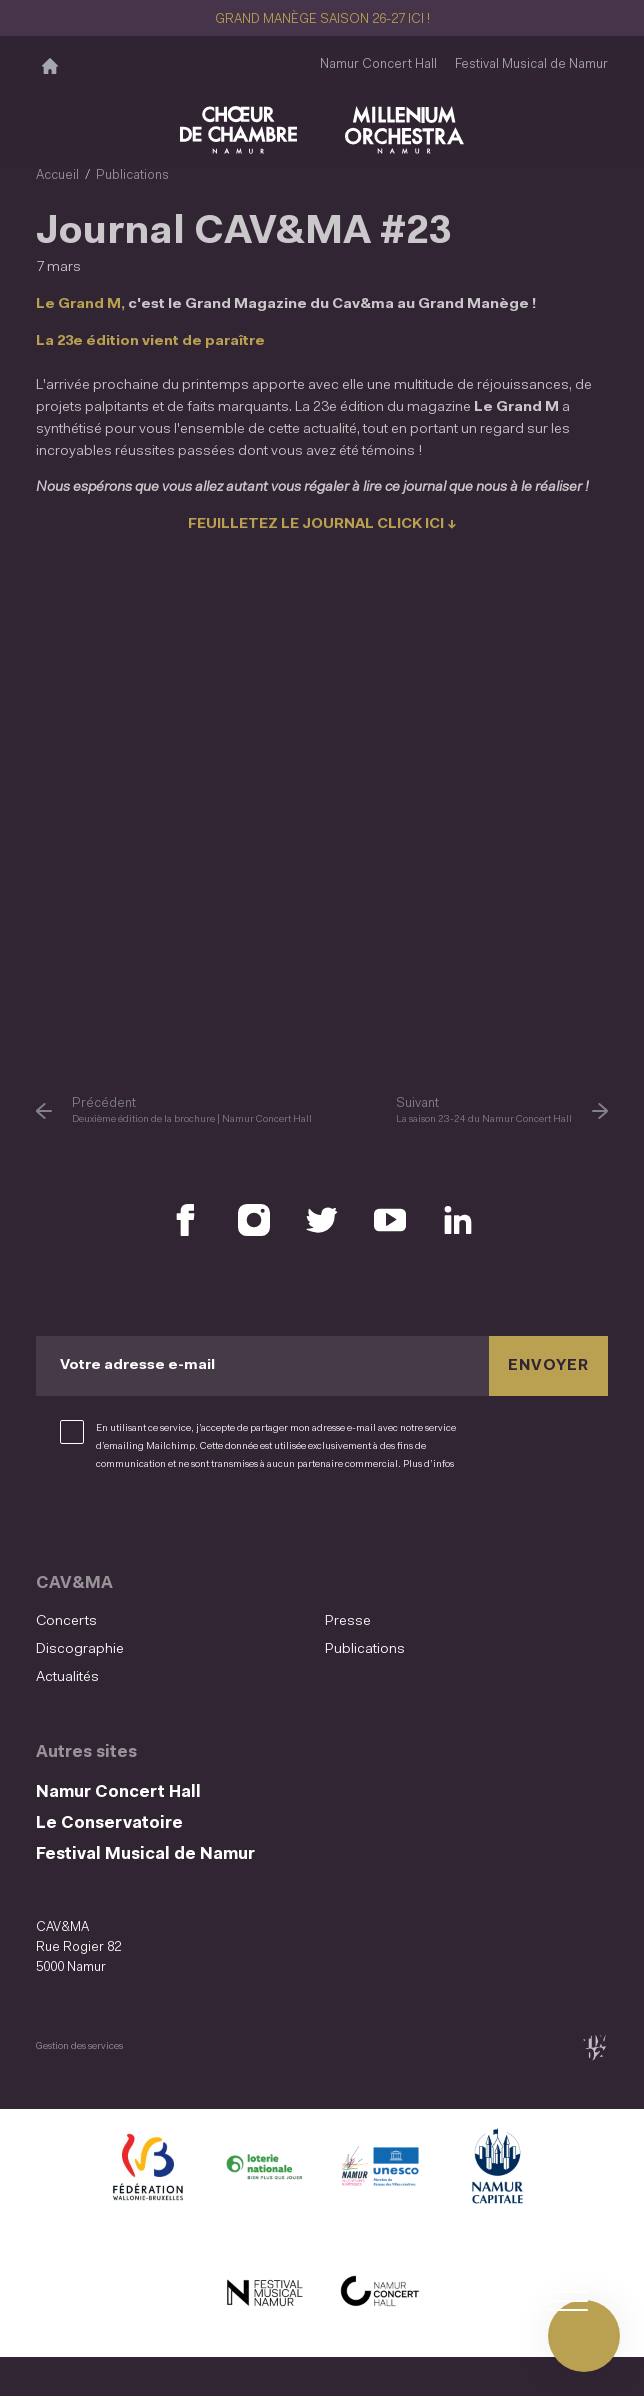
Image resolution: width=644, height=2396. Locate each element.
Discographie (79, 1640)
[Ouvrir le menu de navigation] (584, 2336)
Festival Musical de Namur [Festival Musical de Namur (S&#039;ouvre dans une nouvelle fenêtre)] (531, 64)
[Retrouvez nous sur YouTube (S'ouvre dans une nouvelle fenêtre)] (390, 1213)
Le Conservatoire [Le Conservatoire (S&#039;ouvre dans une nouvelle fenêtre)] (109, 1814)
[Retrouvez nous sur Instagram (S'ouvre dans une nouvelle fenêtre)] (254, 1213)
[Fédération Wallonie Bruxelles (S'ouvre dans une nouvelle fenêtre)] (148, 2162)
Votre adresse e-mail (135, 1358)
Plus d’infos (428, 1456)
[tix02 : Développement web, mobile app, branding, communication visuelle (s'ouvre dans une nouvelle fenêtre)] (594, 2038)
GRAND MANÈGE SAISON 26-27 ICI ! (322, 19)
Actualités (66, 1668)
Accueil (57, 175)
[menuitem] (174, 1614)
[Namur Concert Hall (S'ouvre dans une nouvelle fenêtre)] (380, 2286)
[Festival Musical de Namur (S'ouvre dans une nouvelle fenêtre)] (264, 2286)
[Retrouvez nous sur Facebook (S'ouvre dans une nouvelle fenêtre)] (186, 1213)
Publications (132, 175)
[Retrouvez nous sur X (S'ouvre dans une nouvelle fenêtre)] (322, 1213)
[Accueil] (50, 65)
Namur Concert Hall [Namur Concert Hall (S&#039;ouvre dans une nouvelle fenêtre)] (378, 64)
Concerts (65, 1613)
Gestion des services (79, 2037)
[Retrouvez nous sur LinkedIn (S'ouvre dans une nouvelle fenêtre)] (458, 1213)
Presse (346, 1613)
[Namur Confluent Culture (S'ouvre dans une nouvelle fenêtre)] (380, 2162)
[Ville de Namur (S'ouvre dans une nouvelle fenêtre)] (496, 2162)
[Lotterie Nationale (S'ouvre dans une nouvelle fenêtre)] (264, 2162)
